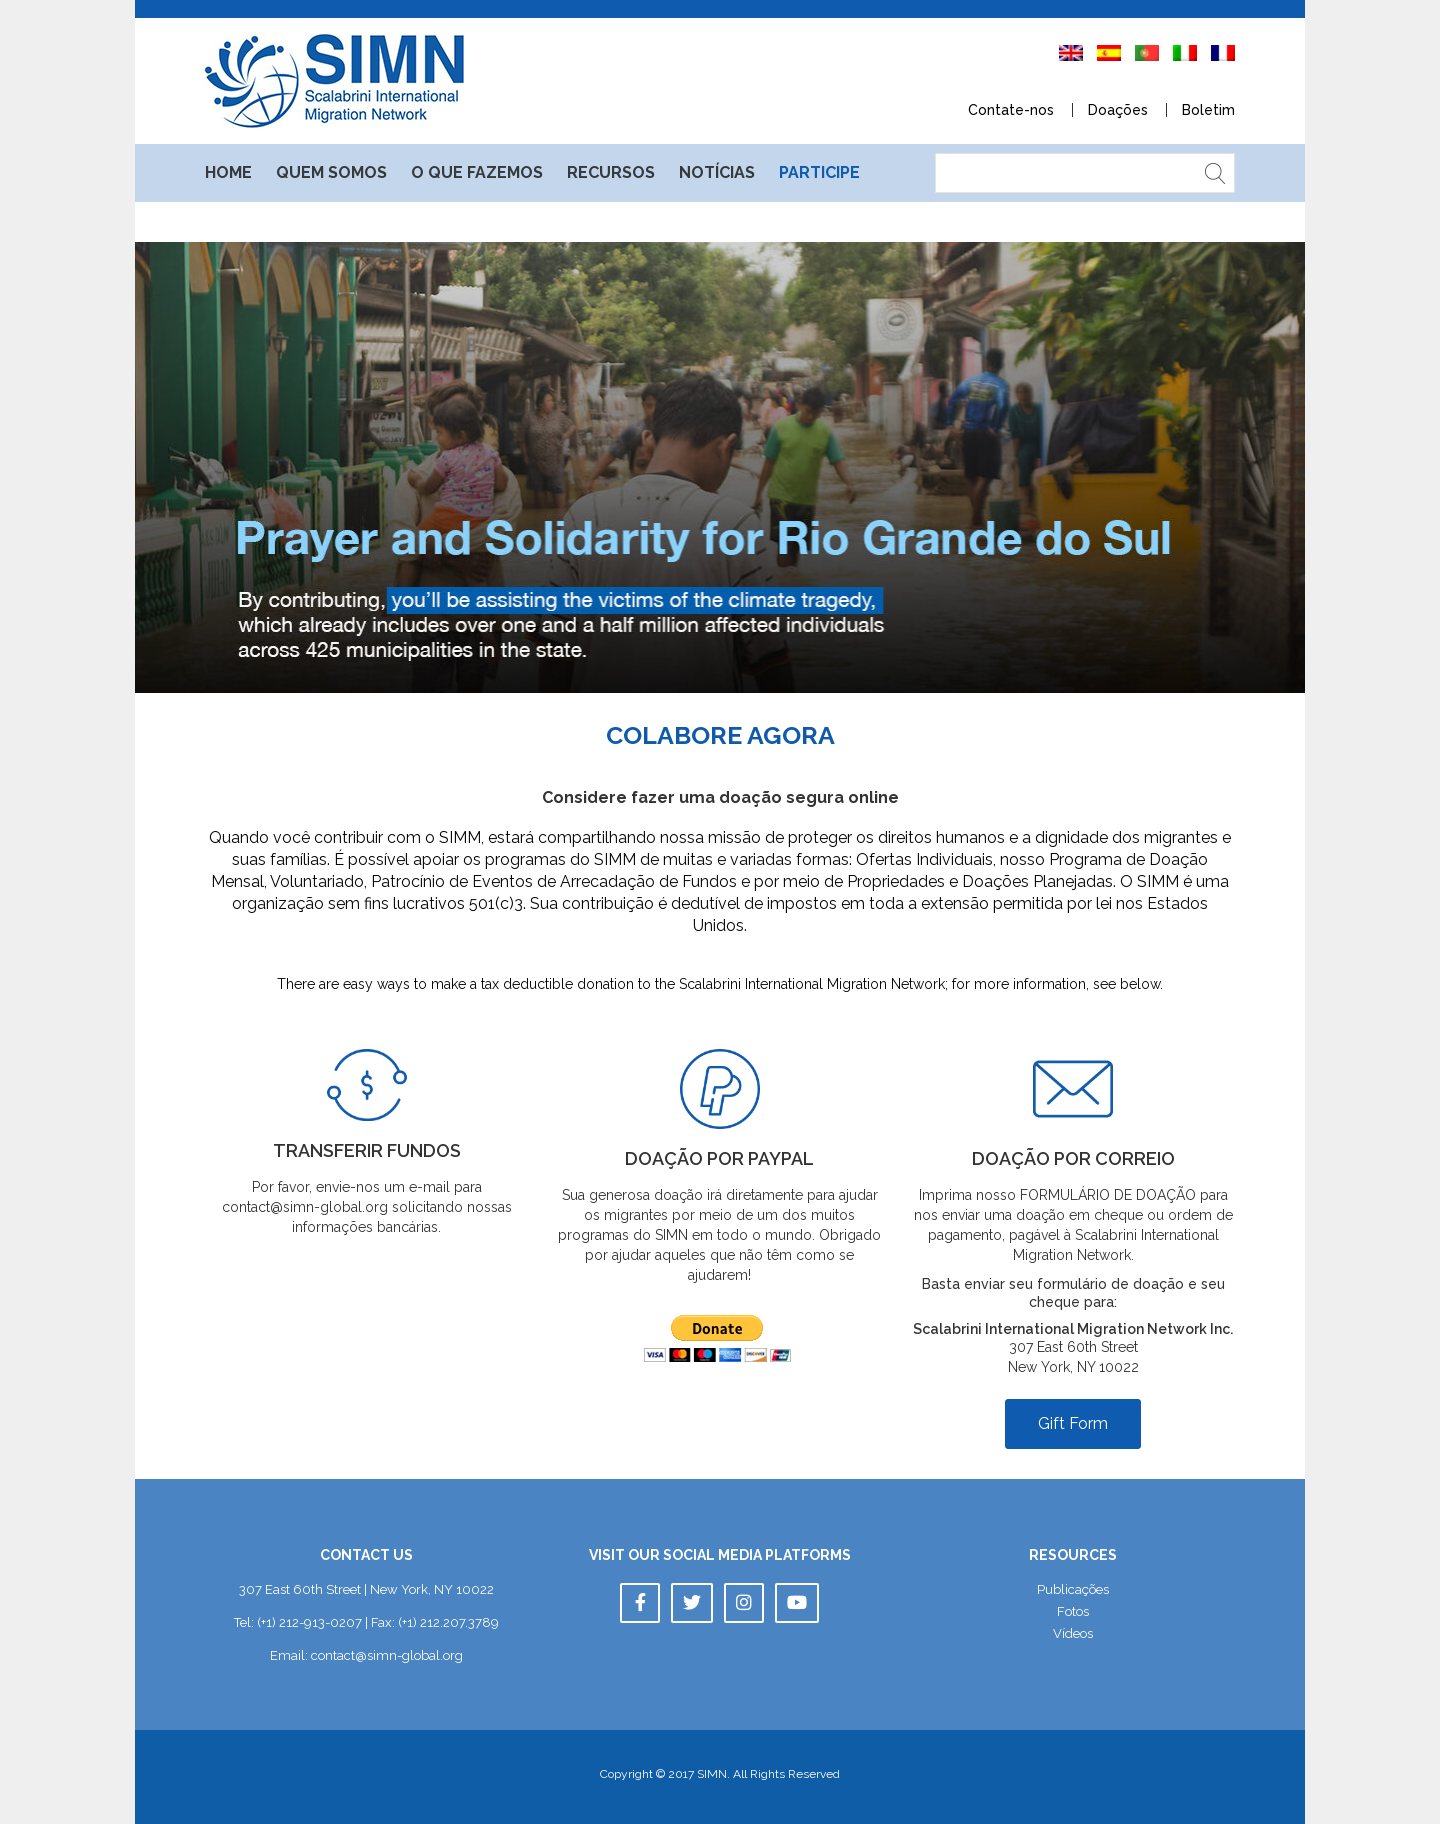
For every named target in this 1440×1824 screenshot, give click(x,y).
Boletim (1208, 110)
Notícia (717, 172)
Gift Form (1073, 1423)
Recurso (611, 172)
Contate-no (1011, 110)
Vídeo (1073, 1633)
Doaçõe (1118, 110)
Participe (819, 172)
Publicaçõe (1073, 1589)
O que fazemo (477, 172)
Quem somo (331, 172)
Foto (1073, 1611)
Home (228, 172)
